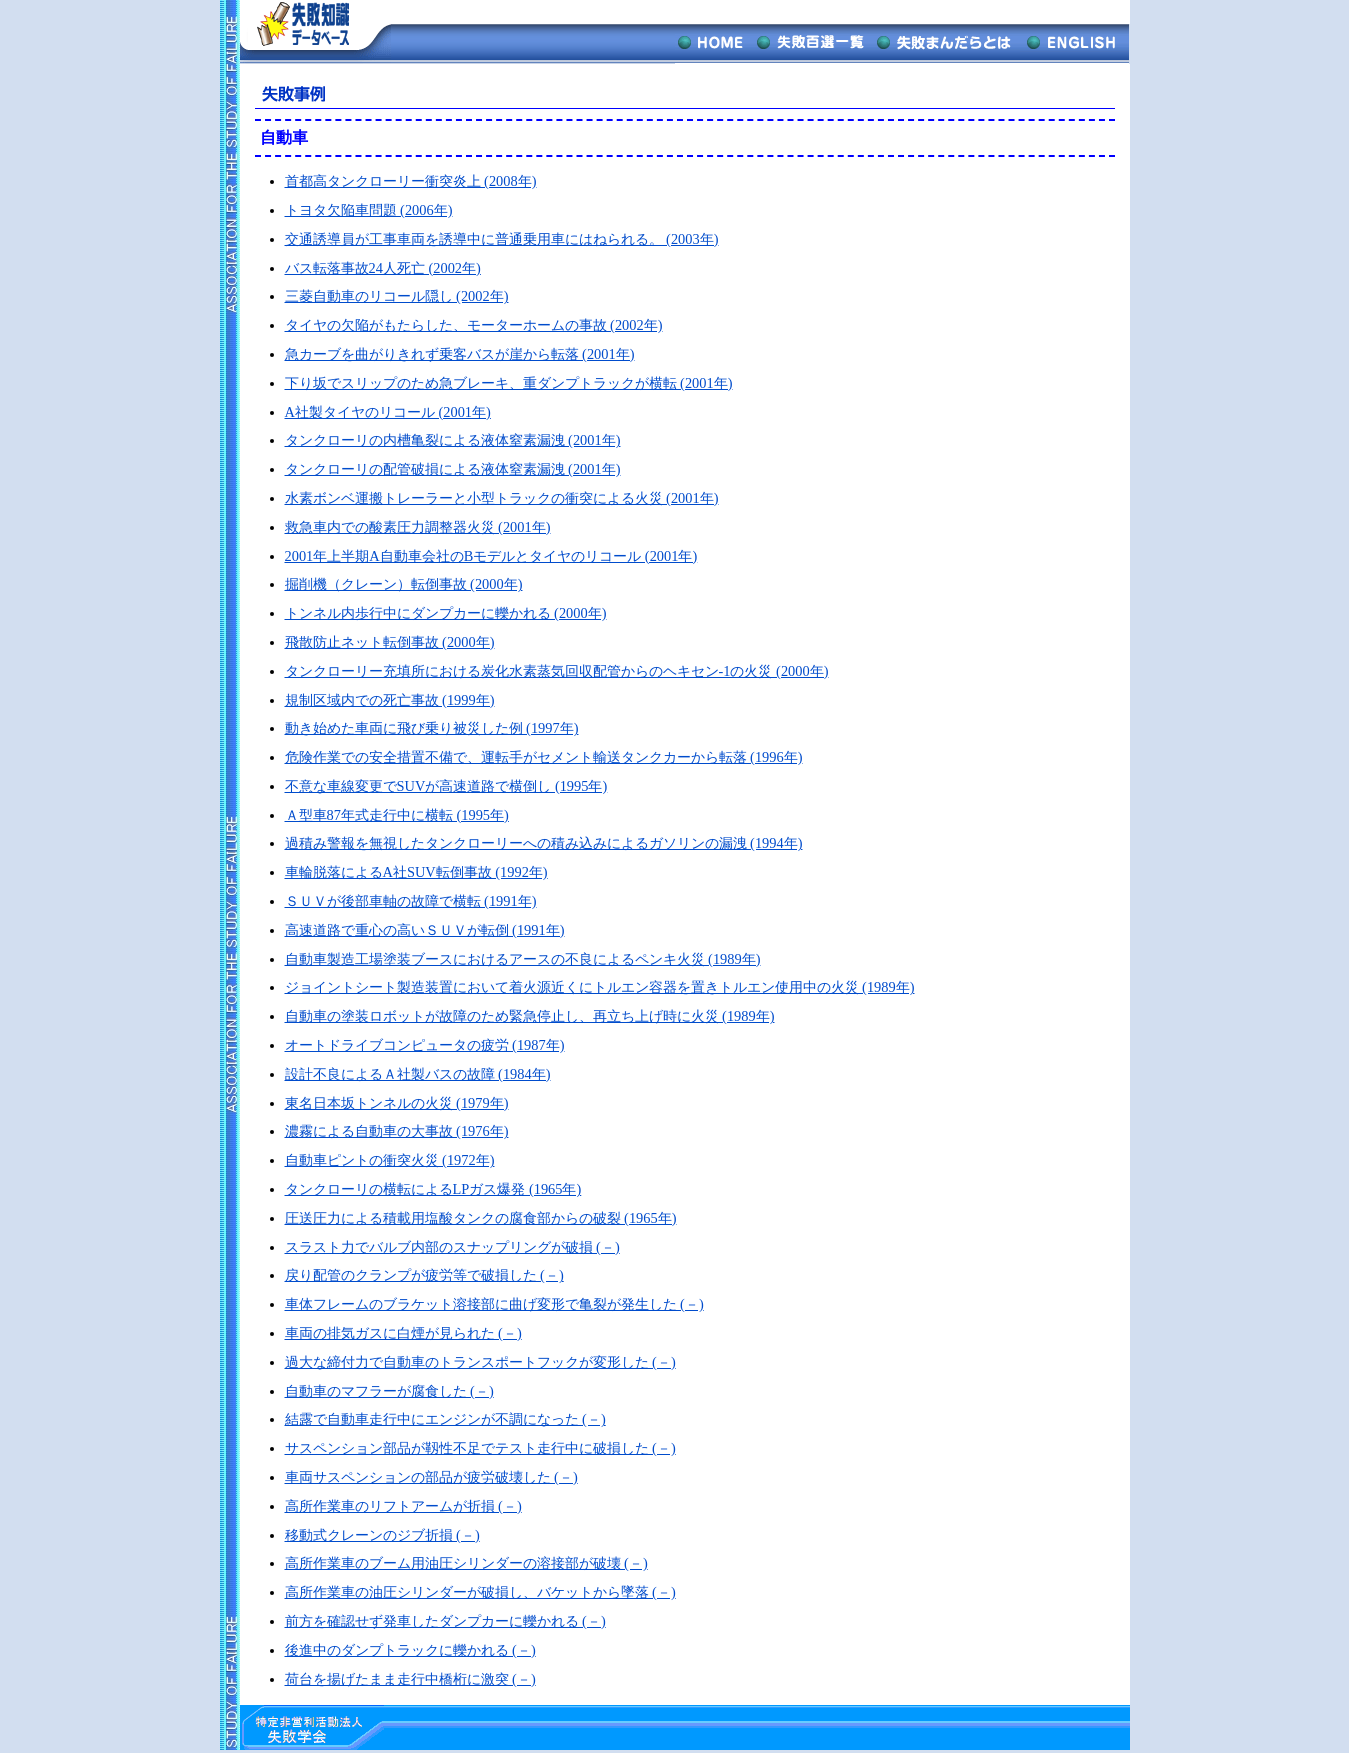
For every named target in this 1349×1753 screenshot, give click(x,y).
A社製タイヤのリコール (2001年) (388, 412)
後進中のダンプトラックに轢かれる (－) (410, 1650)
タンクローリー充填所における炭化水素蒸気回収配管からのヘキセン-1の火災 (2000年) (557, 671)
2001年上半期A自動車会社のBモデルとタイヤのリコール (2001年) (491, 556)
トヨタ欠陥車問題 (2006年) (369, 210)
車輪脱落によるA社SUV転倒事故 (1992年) (416, 872)
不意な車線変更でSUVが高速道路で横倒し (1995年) (446, 786)
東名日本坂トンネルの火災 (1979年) (397, 1103)
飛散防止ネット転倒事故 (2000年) (390, 642)
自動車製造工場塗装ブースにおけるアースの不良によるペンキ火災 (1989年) (523, 959)
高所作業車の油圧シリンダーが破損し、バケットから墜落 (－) (480, 1592)
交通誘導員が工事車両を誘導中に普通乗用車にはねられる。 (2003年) (502, 239)
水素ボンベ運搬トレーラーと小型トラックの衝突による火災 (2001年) (502, 498)
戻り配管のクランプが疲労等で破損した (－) (424, 1275)
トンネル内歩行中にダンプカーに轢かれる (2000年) (446, 613)
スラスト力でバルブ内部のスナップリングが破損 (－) (452, 1247)
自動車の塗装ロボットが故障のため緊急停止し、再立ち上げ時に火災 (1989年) (530, 1016)
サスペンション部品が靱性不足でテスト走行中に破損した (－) (480, 1448)
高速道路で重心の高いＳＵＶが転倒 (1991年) (425, 930)
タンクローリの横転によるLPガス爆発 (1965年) (433, 1189)
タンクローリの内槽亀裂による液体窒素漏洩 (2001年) (453, 440)
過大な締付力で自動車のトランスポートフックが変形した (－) (480, 1362)
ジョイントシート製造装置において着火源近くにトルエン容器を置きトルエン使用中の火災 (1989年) (600, 987)
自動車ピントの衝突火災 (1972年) (390, 1160)
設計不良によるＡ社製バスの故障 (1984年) (418, 1074)
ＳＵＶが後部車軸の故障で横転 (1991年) (411, 901)
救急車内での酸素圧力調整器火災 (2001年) (418, 527)
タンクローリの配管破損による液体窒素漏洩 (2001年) (453, 469)
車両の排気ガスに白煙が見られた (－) (403, 1333)
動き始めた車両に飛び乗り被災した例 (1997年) (432, 728)
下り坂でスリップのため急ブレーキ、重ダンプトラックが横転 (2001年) (509, 383)
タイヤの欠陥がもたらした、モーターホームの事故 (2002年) (474, 325)
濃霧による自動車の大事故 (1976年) (397, 1131)
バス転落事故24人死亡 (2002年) (383, 268)
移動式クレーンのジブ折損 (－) (382, 1535)
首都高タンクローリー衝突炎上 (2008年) (411, 181)
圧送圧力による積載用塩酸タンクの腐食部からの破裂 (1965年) (481, 1218)
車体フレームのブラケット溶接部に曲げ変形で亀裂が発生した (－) (494, 1304)
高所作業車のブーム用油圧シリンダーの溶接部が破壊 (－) (466, 1563)
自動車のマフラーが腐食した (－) (389, 1391)
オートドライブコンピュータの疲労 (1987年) (425, 1045)
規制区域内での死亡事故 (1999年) (390, 700)
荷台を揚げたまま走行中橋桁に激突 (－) (410, 1679)
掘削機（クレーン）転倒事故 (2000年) (404, 584)
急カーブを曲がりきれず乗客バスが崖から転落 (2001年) (460, 354)
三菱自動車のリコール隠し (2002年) (397, 296)
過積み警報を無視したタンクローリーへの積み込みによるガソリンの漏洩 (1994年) (544, 843)
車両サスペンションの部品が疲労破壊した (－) (431, 1477)
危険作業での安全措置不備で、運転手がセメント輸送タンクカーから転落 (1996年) (544, 757)
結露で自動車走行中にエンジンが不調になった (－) (445, 1419)
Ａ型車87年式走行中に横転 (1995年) (397, 815)
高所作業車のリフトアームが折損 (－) (403, 1506)
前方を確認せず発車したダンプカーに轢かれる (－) (445, 1621)
